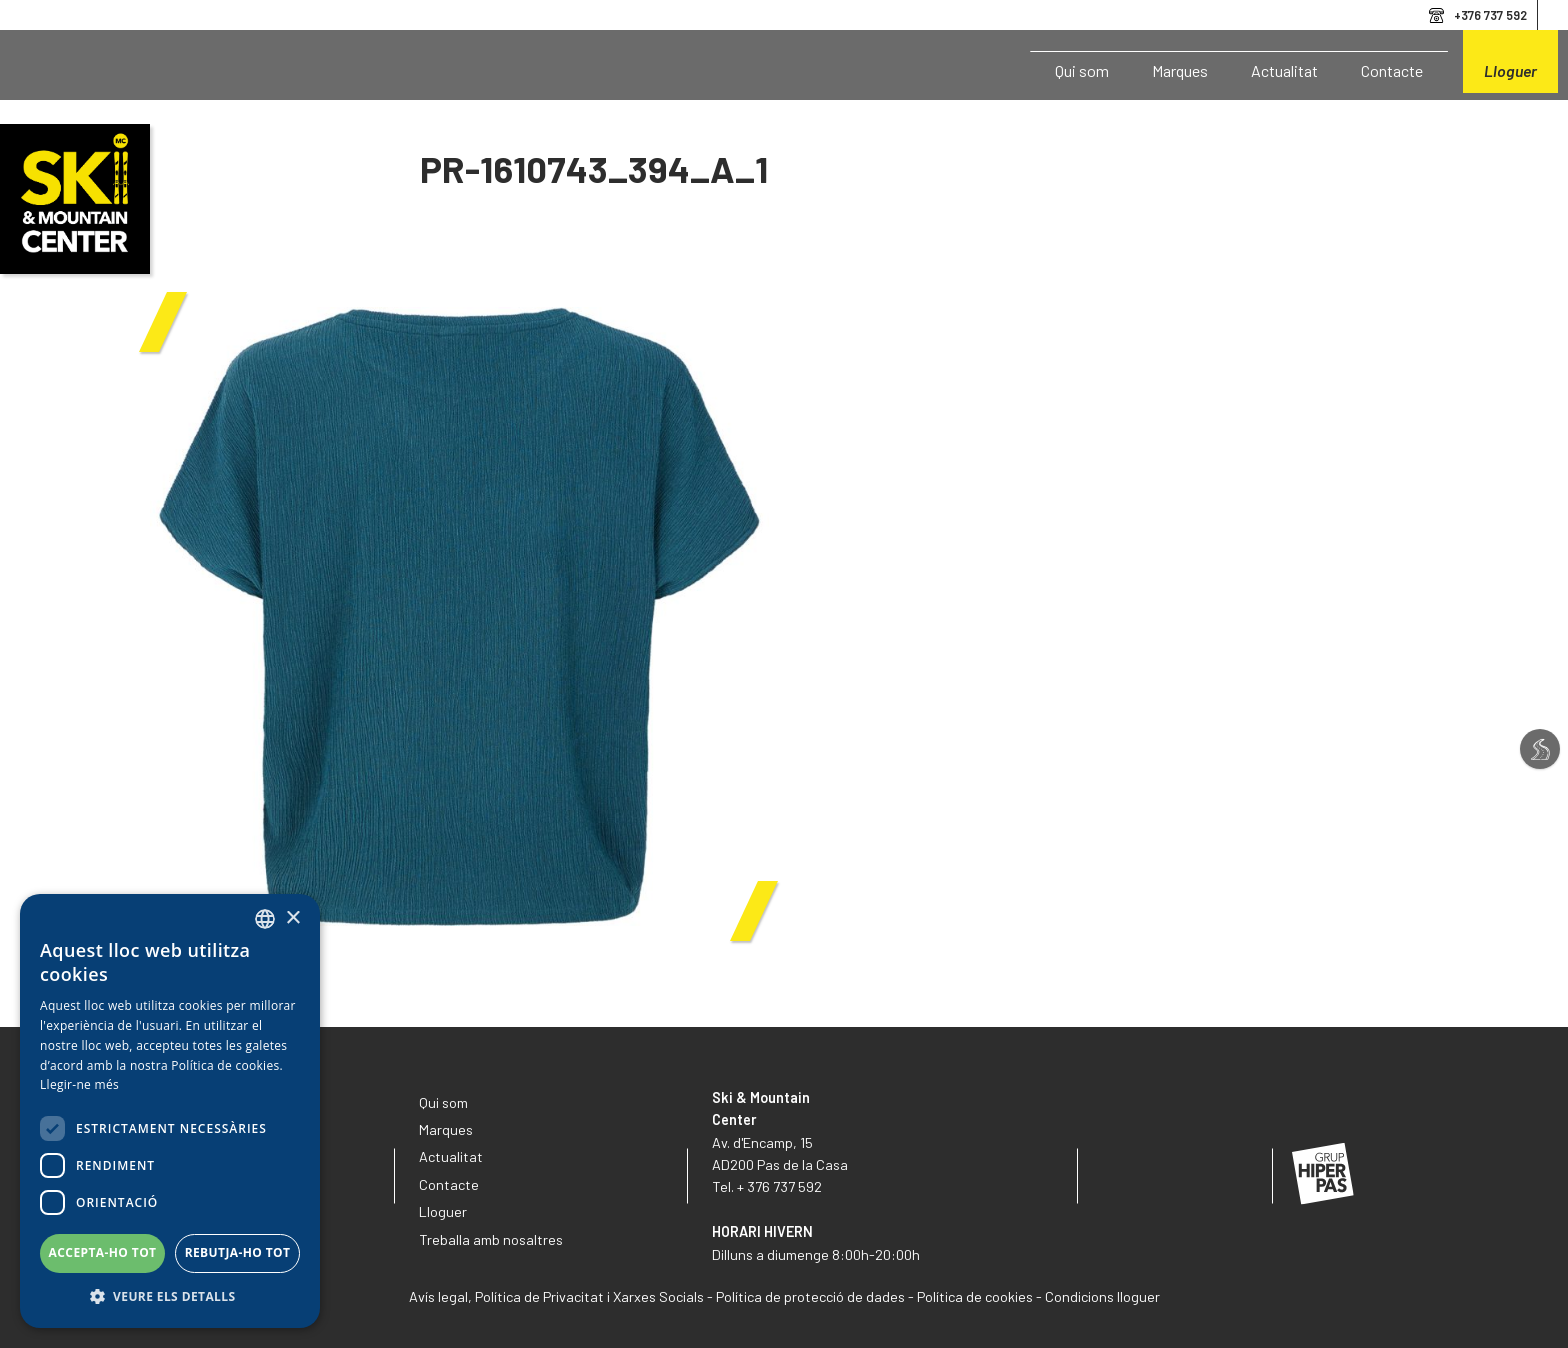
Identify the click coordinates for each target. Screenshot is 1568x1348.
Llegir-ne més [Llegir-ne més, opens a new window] (79, 1084)
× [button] (292, 918)
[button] (170, 1297)
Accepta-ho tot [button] (103, 1252)
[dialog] (170, 1111)
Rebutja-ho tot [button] (238, 1252)
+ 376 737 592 (779, 1186)
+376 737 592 (1490, 15)
